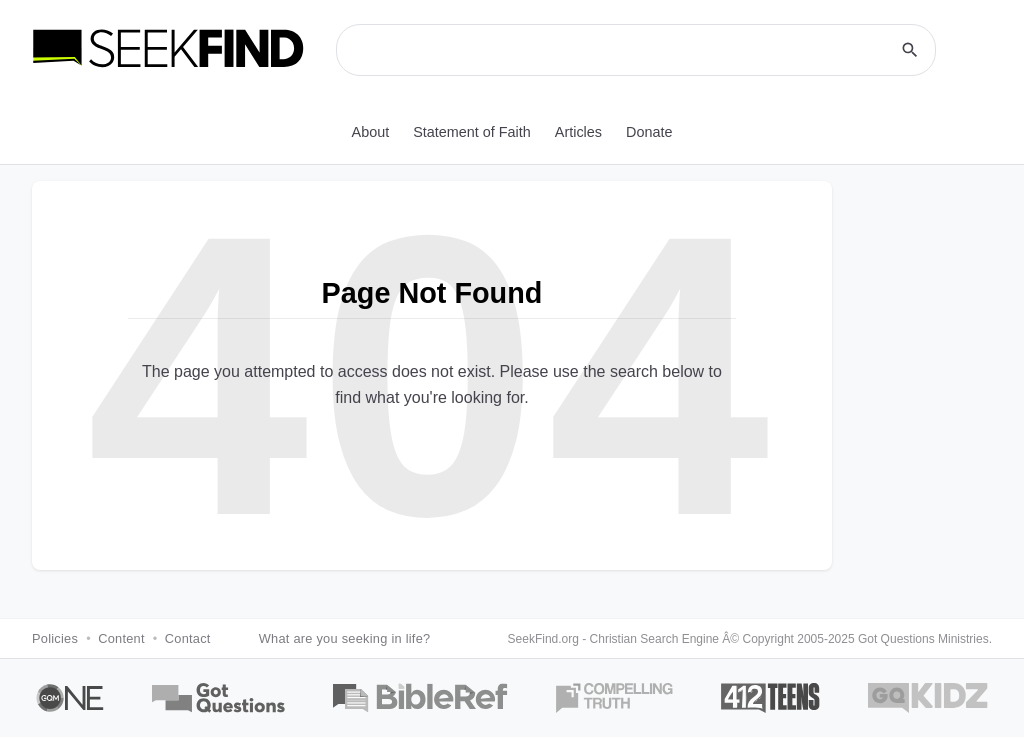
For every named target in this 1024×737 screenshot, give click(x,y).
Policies (55, 638)
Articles (578, 132)
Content (121, 638)
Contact (188, 638)
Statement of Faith (472, 132)
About (371, 132)
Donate (649, 132)
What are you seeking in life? (345, 638)
